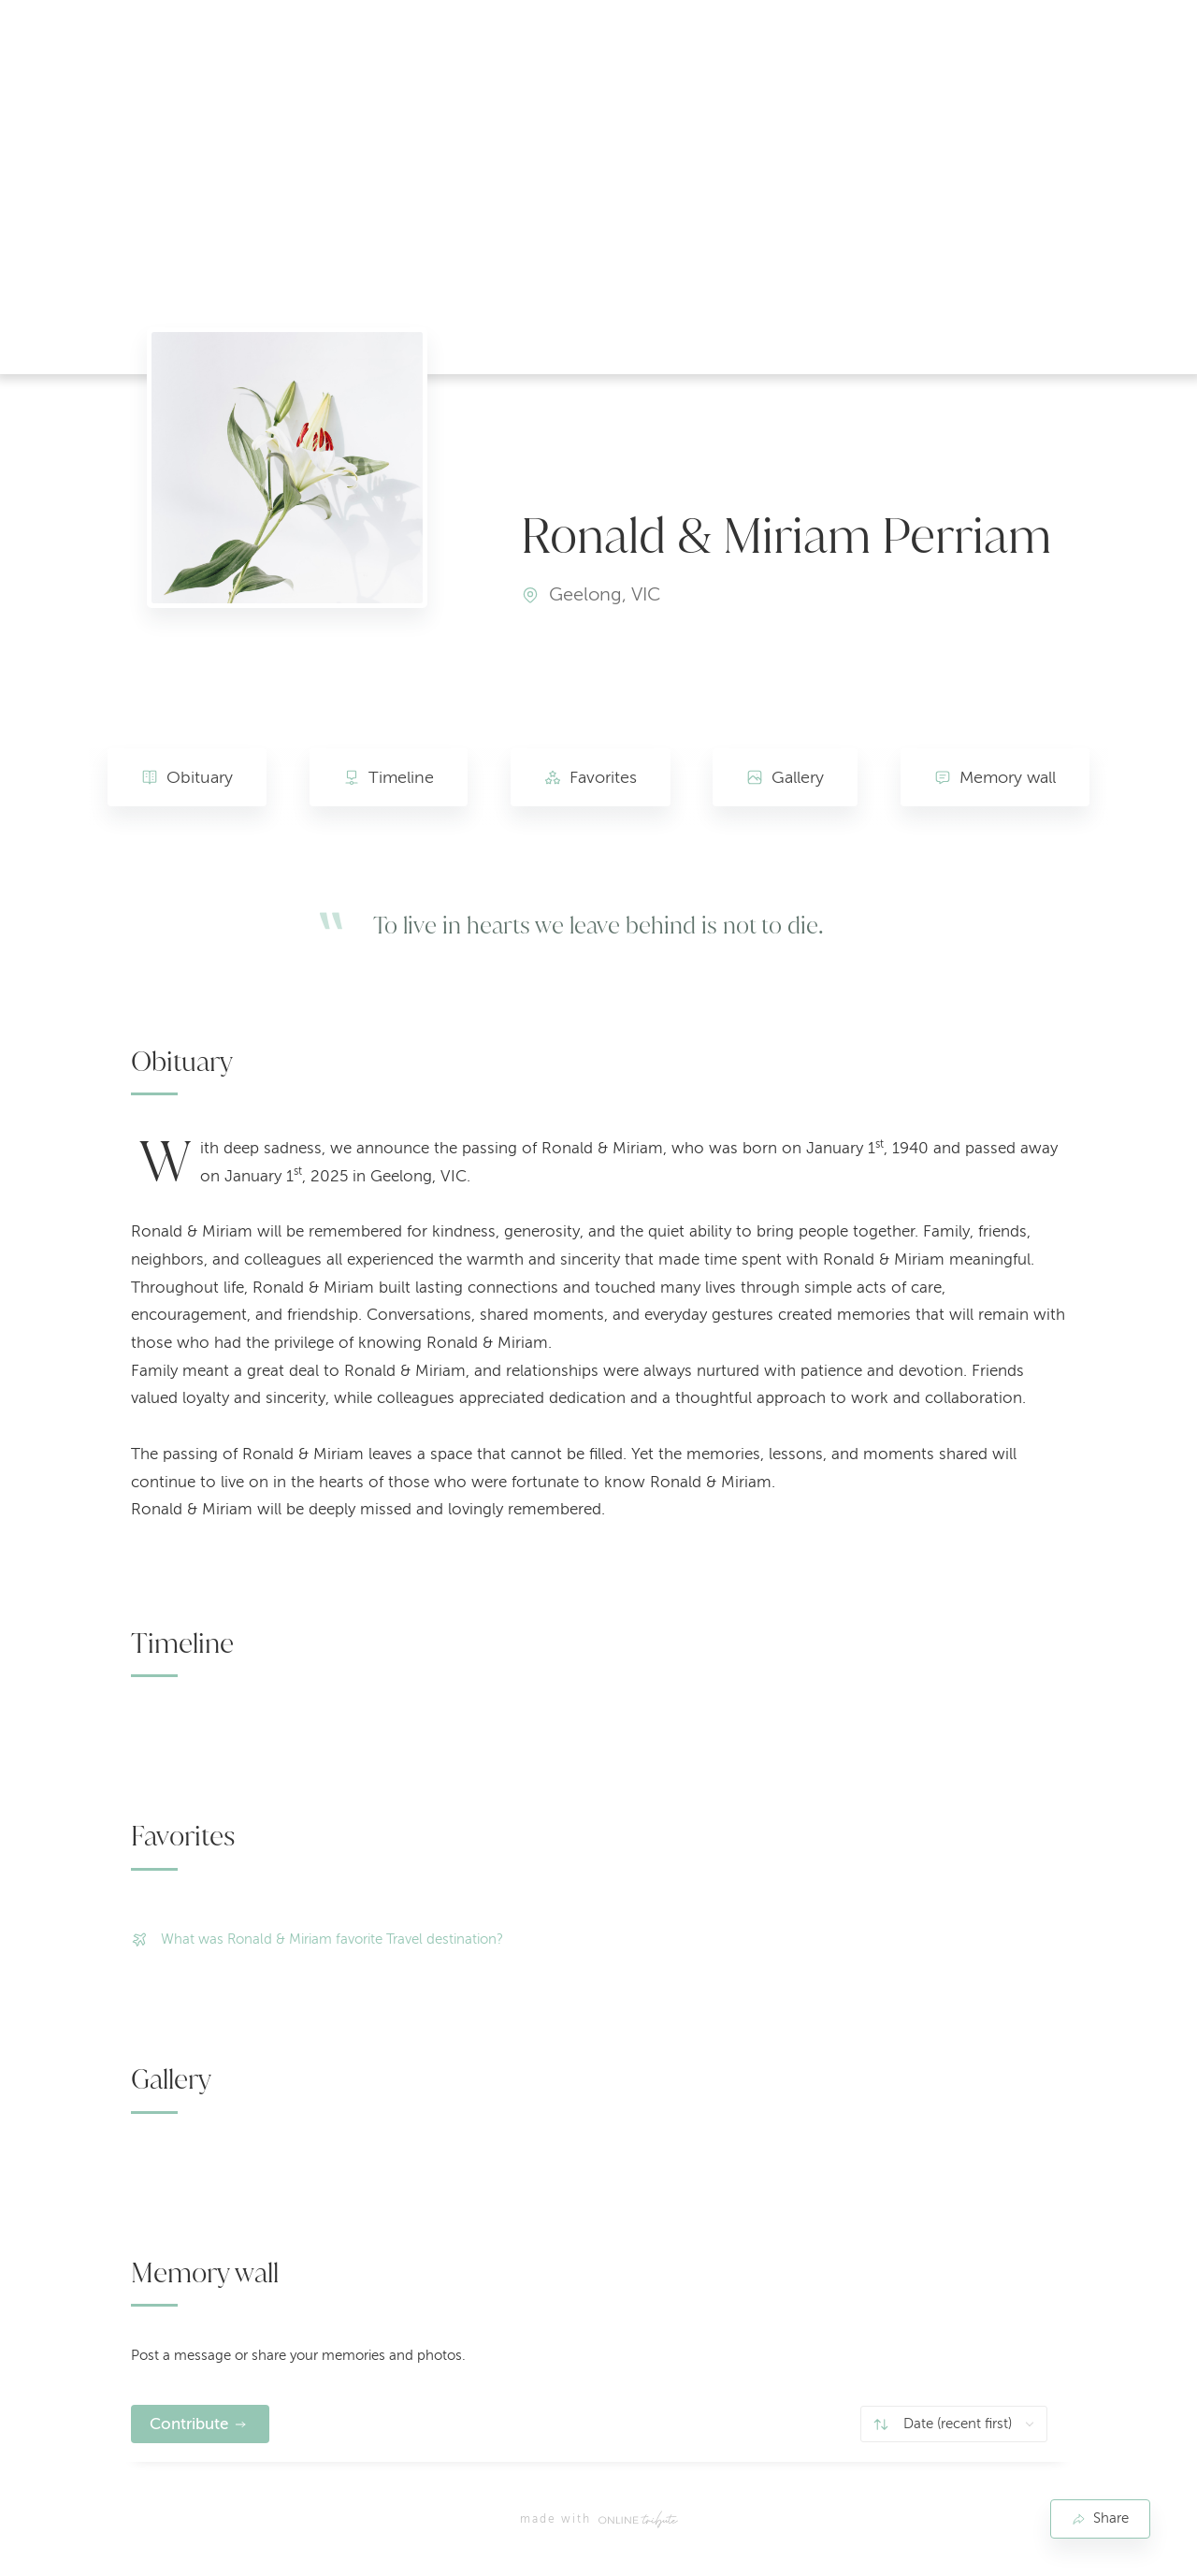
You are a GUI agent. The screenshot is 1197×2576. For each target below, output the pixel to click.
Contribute (189, 2424)
